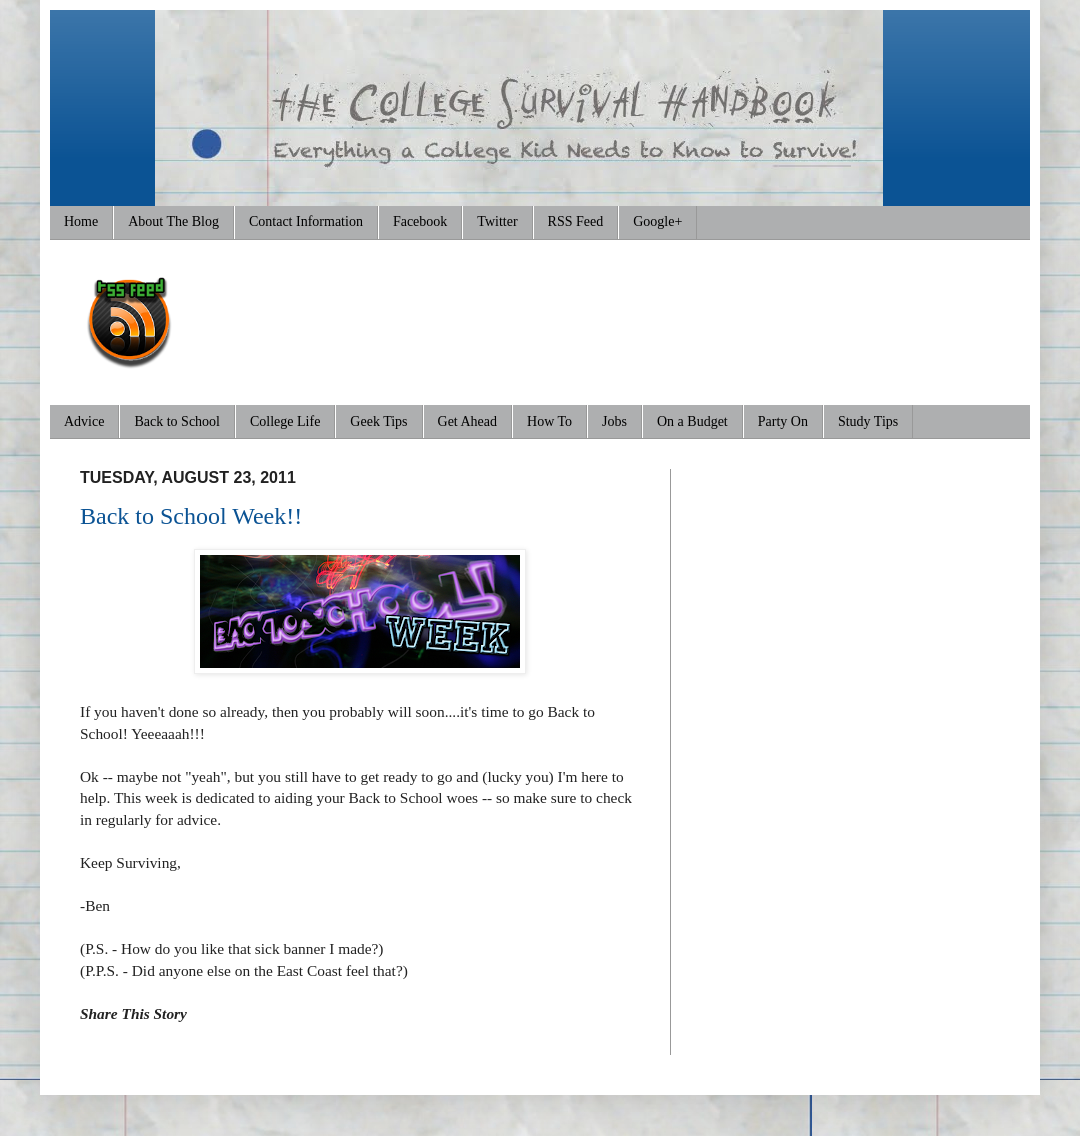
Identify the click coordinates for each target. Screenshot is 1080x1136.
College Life (285, 421)
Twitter (497, 221)
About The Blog (173, 221)
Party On (783, 421)
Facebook (420, 221)
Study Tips (868, 421)
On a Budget (692, 421)
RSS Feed (576, 221)
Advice (84, 421)
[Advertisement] (636, 315)
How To (549, 421)
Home (81, 221)
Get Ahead (467, 421)
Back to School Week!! (191, 516)
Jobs (614, 421)
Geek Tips (378, 421)
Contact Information (306, 221)
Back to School (177, 421)
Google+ (657, 221)
